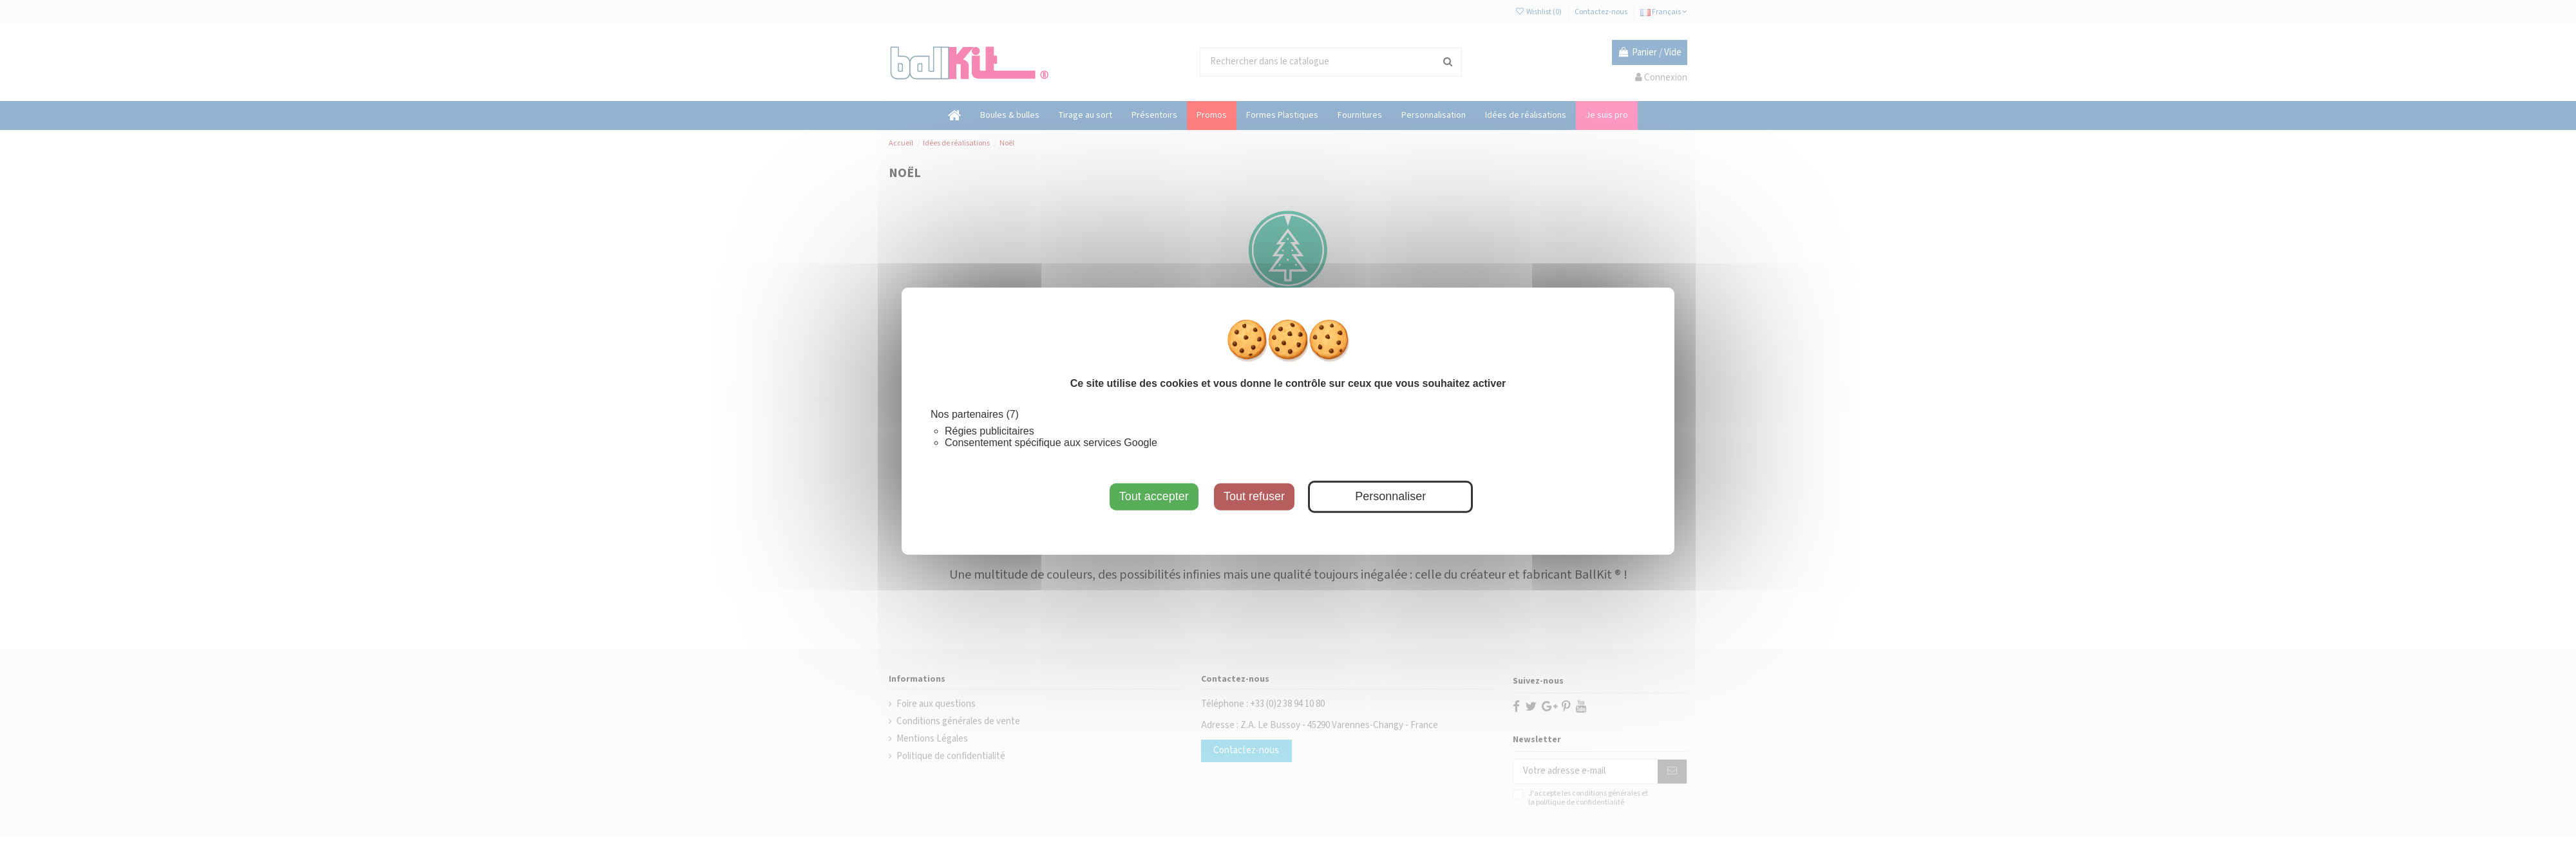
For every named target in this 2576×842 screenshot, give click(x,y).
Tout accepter (1154, 496)
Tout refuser (1254, 496)
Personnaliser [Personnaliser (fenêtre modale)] (1390, 496)
